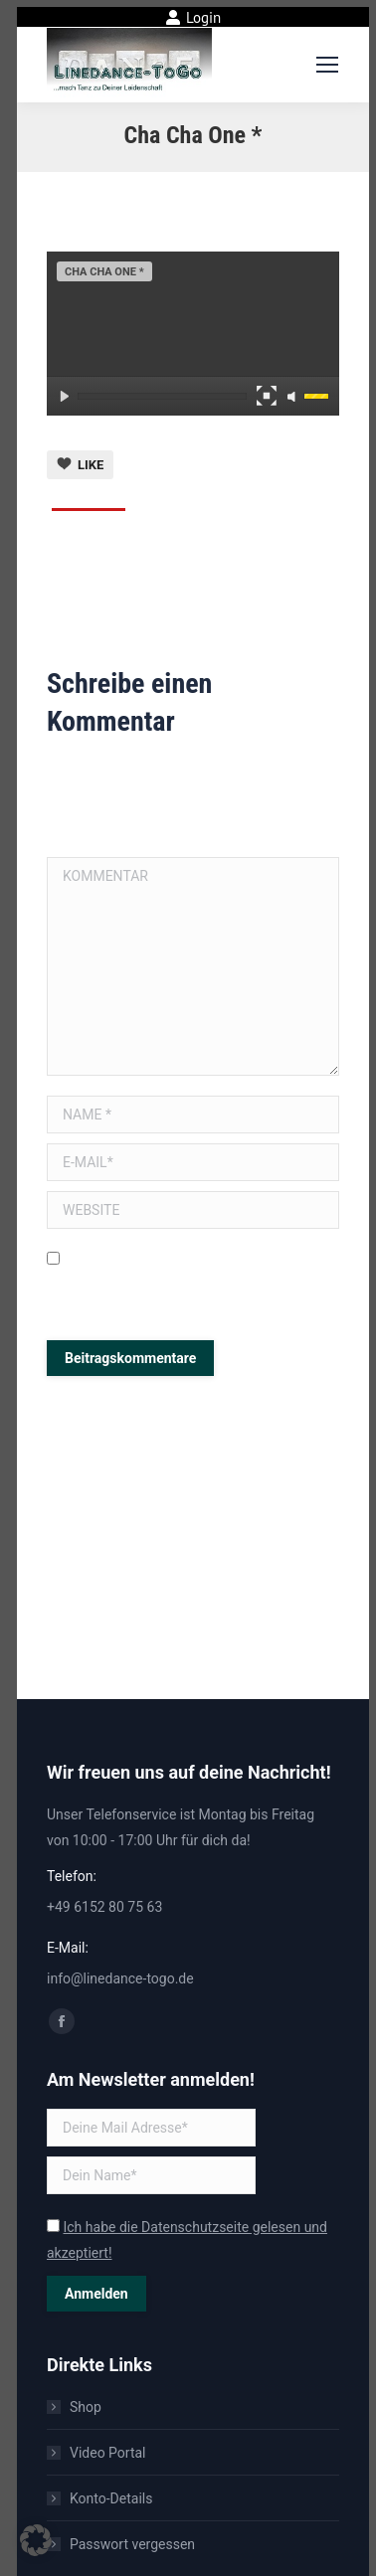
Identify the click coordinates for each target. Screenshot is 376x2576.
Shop (85, 2407)
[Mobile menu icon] (327, 65)
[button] (36, 2540)
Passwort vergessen (132, 2544)
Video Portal (108, 2453)
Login (193, 17)
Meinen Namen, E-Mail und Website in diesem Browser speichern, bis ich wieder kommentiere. (191, 1284)
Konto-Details (111, 2498)
